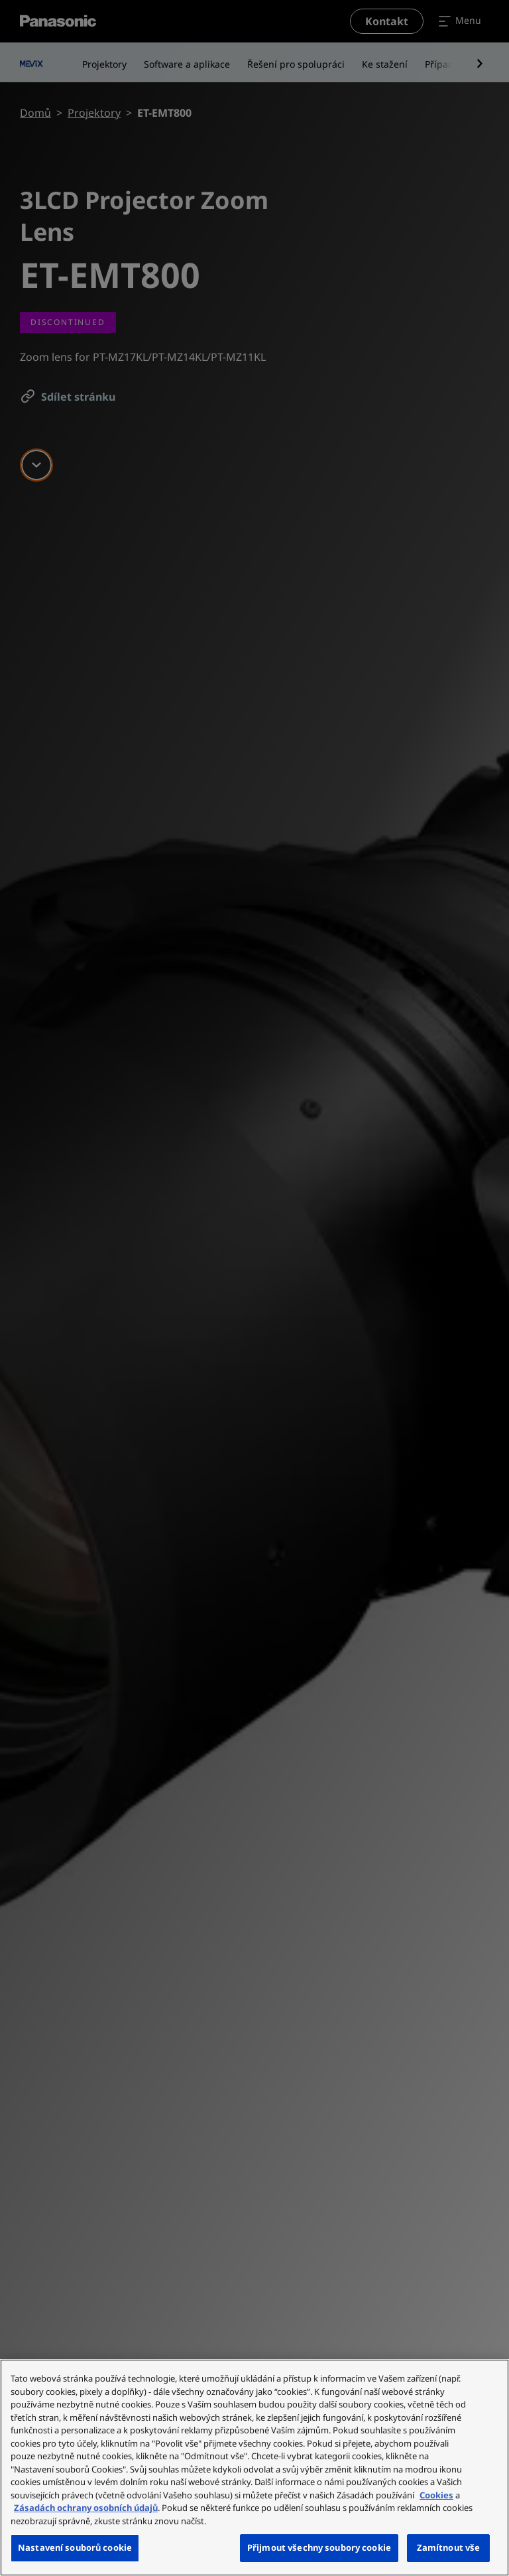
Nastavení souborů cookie (75, 2547)
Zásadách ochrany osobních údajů (86, 2508)
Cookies (436, 2495)
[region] (254, 2467)
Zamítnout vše (449, 2547)
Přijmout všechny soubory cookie (319, 2547)
